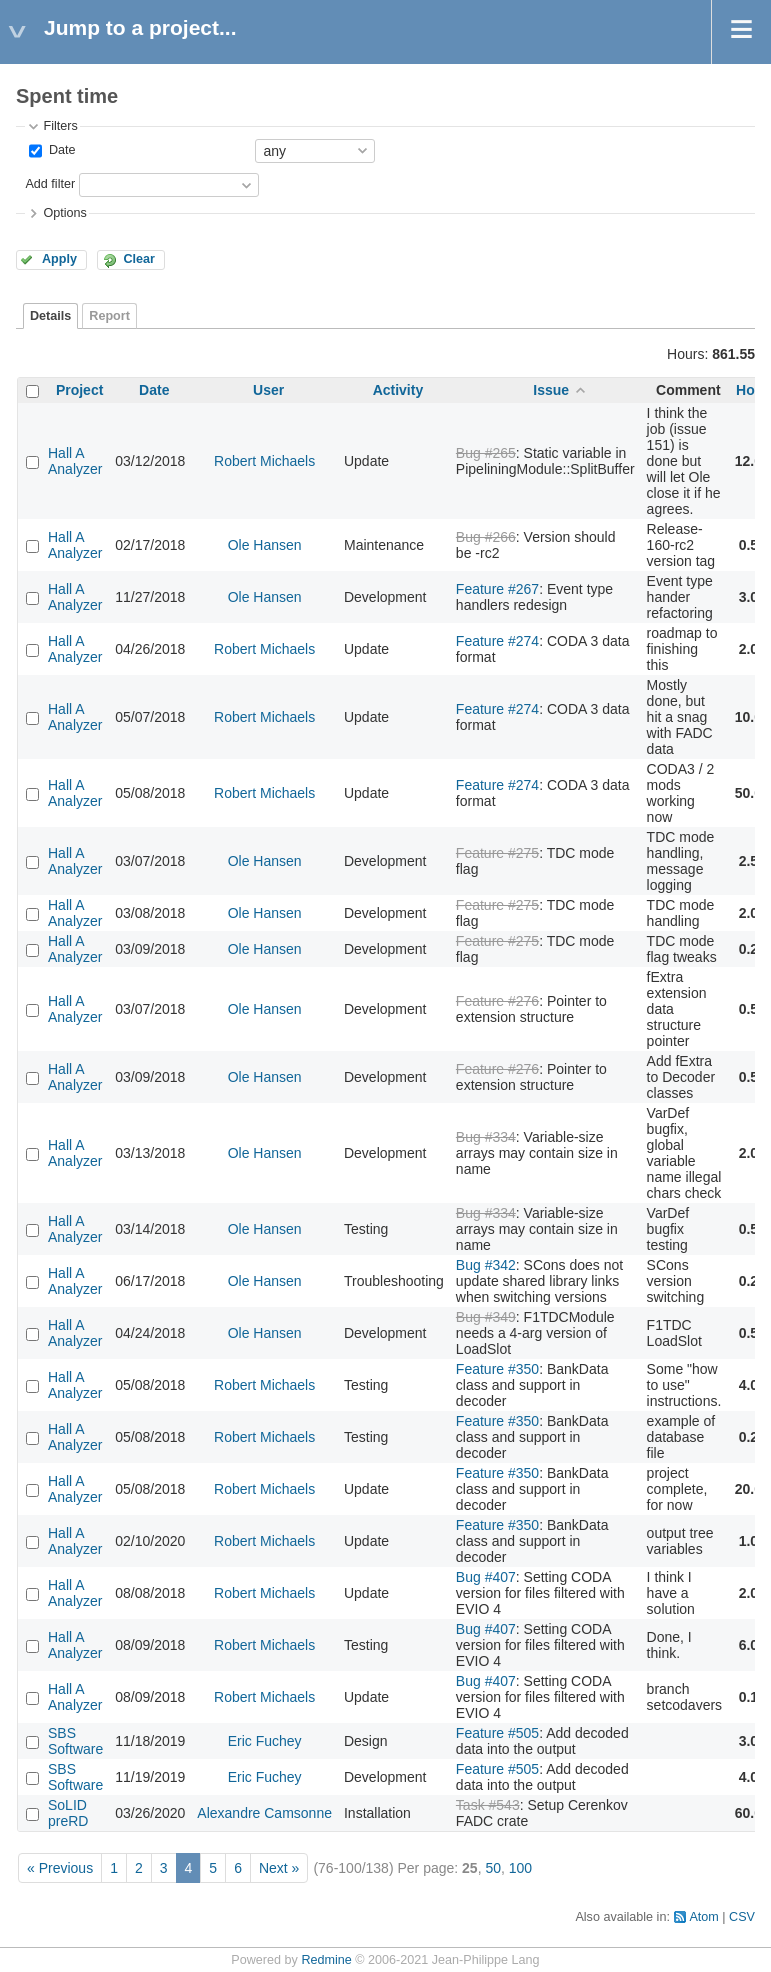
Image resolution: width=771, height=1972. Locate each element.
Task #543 (488, 1805)
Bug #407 (486, 1577)
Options (64, 213)
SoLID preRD (68, 1813)
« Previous (60, 1868)
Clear (139, 259)
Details (50, 316)
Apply (59, 259)
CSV (742, 1917)
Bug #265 (486, 453)
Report (109, 316)
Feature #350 (497, 1369)
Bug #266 (486, 537)
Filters (60, 126)
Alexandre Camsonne (264, 1813)
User (268, 390)
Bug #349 (486, 1317)
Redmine (326, 1960)
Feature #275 (497, 853)
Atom (703, 1917)
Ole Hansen (265, 545)
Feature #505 (497, 1733)
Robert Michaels (264, 461)
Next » (279, 1868)
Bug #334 (486, 1137)
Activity (398, 390)
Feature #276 (497, 1001)
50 (493, 1868)
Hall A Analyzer (75, 461)
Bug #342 (486, 1265)
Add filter (50, 184)
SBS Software (75, 1741)
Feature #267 (497, 589)
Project (79, 390)
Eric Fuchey (265, 1741)
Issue (551, 390)
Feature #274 (497, 641)
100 (520, 1868)
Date (60, 150)
